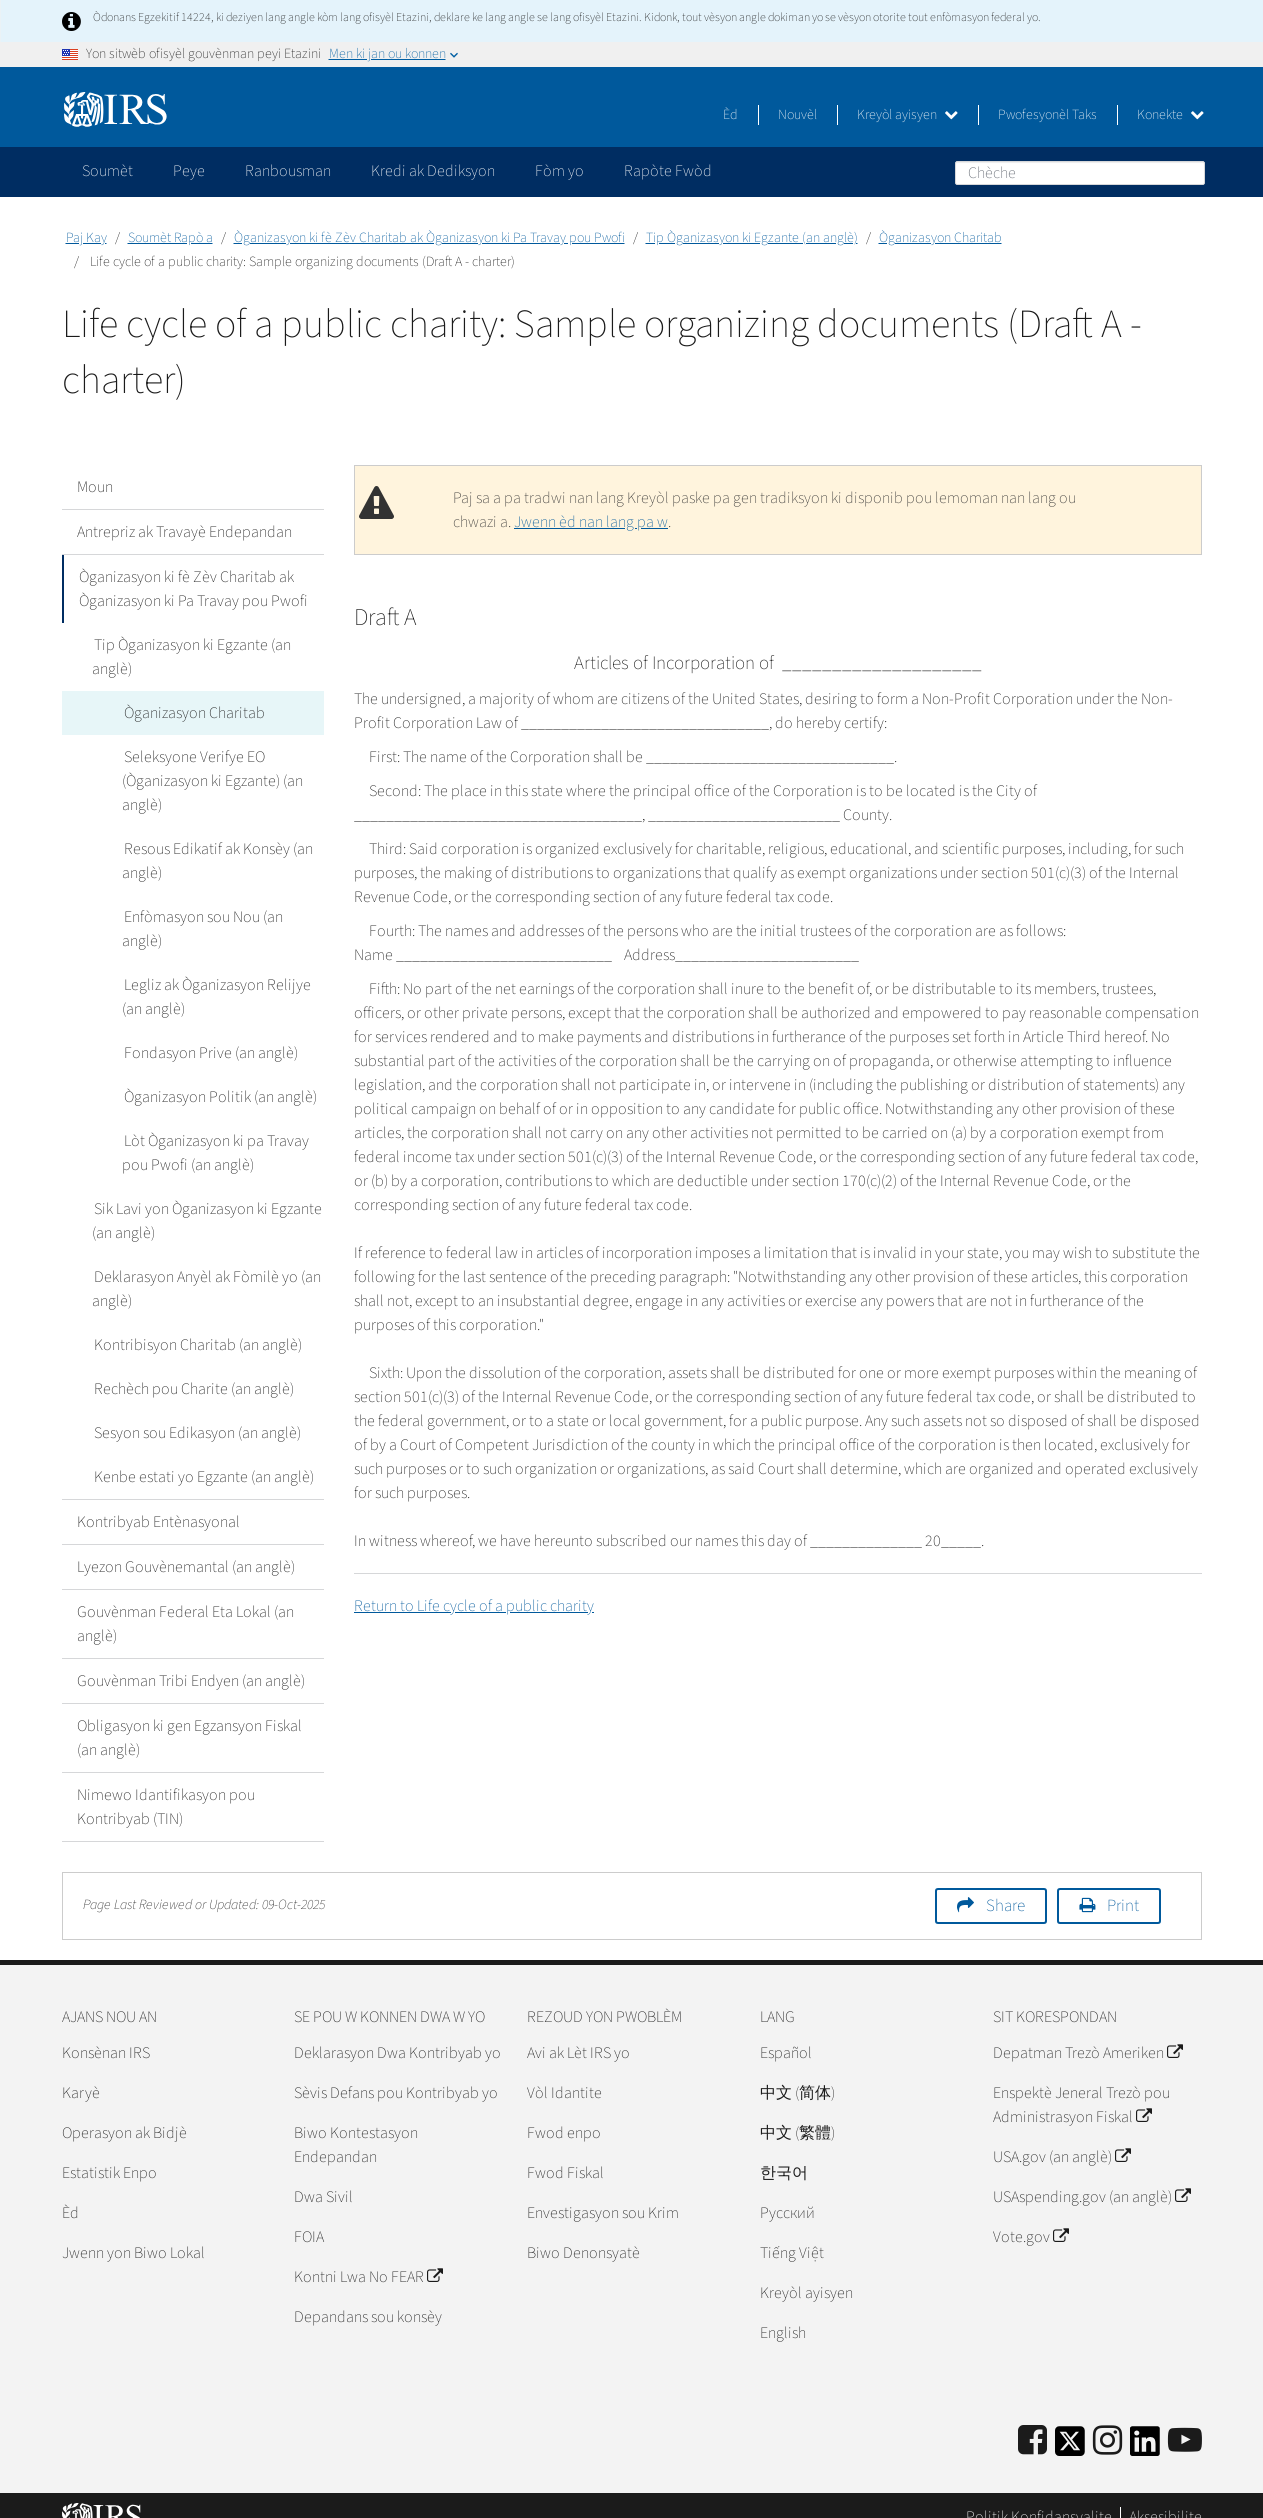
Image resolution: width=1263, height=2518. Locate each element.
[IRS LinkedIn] (1145, 2423)
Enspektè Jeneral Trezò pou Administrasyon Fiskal (1081, 2081)
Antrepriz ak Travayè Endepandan (184, 532)
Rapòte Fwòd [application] (668, 171)
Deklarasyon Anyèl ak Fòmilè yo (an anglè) (205, 1265)
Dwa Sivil (323, 2173)
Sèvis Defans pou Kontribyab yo (396, 2069)
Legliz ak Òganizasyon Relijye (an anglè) (215, 973)
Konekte (1170, 115)
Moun (95, 487)
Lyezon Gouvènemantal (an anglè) (186, 1543)
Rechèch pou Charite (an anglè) (192, 1365)
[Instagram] (1107, 2417)
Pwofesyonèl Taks (1047, 115)
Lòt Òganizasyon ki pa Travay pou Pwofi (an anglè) (214, 1129)
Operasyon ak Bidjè (124, 2109)
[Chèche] (1080, 173)
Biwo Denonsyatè (583, 2229)
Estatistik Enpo (109, 2149)
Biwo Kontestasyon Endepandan (356, 2121)
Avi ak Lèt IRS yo (578, 2029)
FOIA (309, 2213)
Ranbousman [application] (288, 171)
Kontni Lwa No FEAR (368, 2253)
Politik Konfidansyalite (1039, 2493)
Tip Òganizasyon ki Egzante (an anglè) (752, 238)
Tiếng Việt (792, 2229)
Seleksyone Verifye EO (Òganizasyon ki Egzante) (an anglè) (212, 781)
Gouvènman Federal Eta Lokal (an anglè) (185, 1600)
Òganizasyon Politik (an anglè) (218, 1073)
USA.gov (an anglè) (1061, 2133)
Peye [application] (189, 171)
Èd (730, 115)
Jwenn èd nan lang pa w (591, 522)
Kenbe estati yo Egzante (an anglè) (202, 1453)
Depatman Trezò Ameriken (1087, 2029)
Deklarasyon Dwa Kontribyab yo (397, 2029)
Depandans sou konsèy (368, 2293)
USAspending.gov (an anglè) (1091, 2173)
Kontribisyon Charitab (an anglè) (196, 1321)
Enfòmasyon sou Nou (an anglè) (223, 917)
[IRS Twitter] (1070, 2423)
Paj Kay (86, 238)
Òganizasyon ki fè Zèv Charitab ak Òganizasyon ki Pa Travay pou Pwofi (429, 238)
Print (1123, 1882)
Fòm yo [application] (559, 171)
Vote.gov (1030, 2213)
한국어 (784, 2149)
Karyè (81, 2069)
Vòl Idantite (564, 2069)
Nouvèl (797, 115)
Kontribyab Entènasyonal (158, 1498)
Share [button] (1005, 1882)
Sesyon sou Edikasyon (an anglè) (195, 1409)
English (783, 2309)
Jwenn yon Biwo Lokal (133, 2229)
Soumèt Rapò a (170, 238)
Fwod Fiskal (565, 2149)
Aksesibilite (1165, 2493)
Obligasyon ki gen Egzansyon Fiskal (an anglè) (189, 1714)
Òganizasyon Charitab (940, 238)
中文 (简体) (797, 2069)
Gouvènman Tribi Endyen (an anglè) (191, 1657)
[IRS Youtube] (1185, 2417)
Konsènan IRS (106, 2029)
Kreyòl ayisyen (907, 115)
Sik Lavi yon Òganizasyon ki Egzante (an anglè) (206, 1197)
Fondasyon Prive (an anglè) (209, 1029)
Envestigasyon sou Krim (603, 2189)
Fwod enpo (564, 2109)
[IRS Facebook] (1032, 2417)
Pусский (787, 2189)
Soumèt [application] (107, 171)
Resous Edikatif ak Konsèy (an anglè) (216, 861)
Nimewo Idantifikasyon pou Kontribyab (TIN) (166, 1783)
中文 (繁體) (797, 2109)
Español (786, 2029)
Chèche (1189, 172)
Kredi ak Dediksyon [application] (433, 171)
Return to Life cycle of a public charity (474, 1606)
